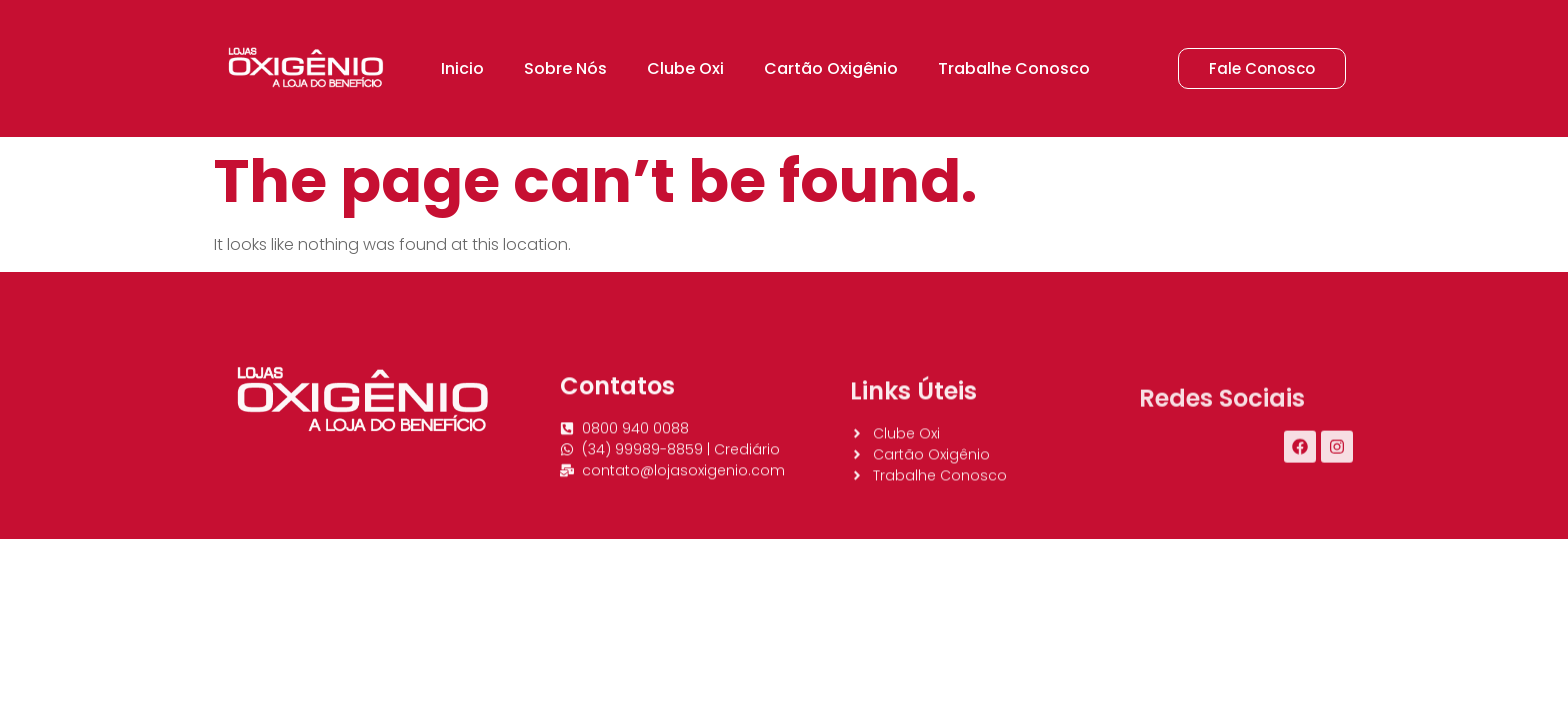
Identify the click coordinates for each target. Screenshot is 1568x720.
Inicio (462, 68)
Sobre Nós (565, 68)
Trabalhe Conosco (1014, 68)
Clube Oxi (685, 68)
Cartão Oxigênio (831, 68)
